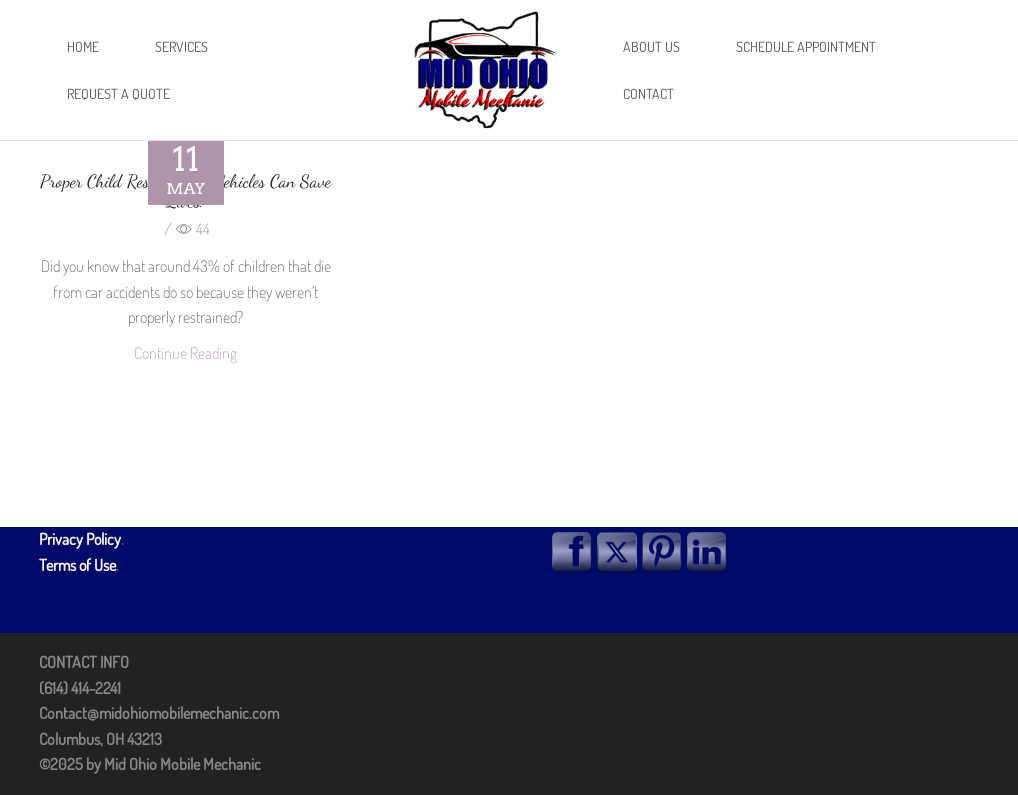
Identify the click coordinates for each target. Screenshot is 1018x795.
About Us (651, 46)
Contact (648, 93)
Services (181, 46)
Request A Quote (118, 93)
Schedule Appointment (806, 46)
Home (83, 46)
